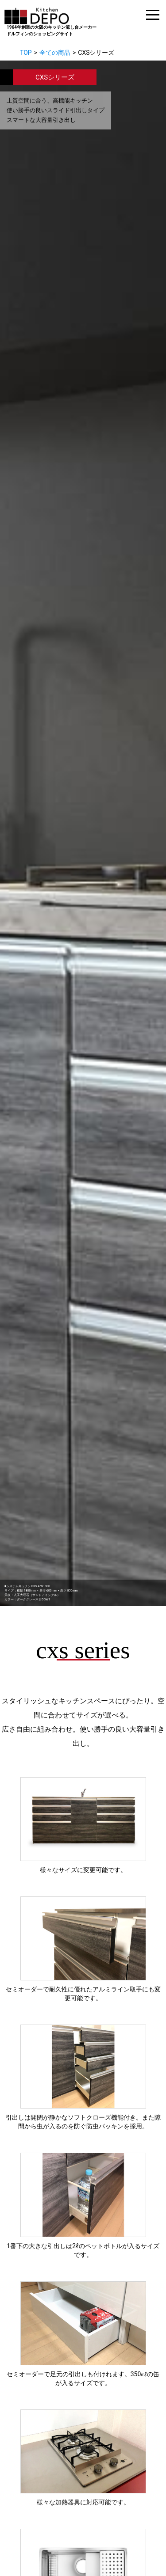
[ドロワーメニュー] (152, 15)
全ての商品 (54, 52)
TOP (26, 52)
